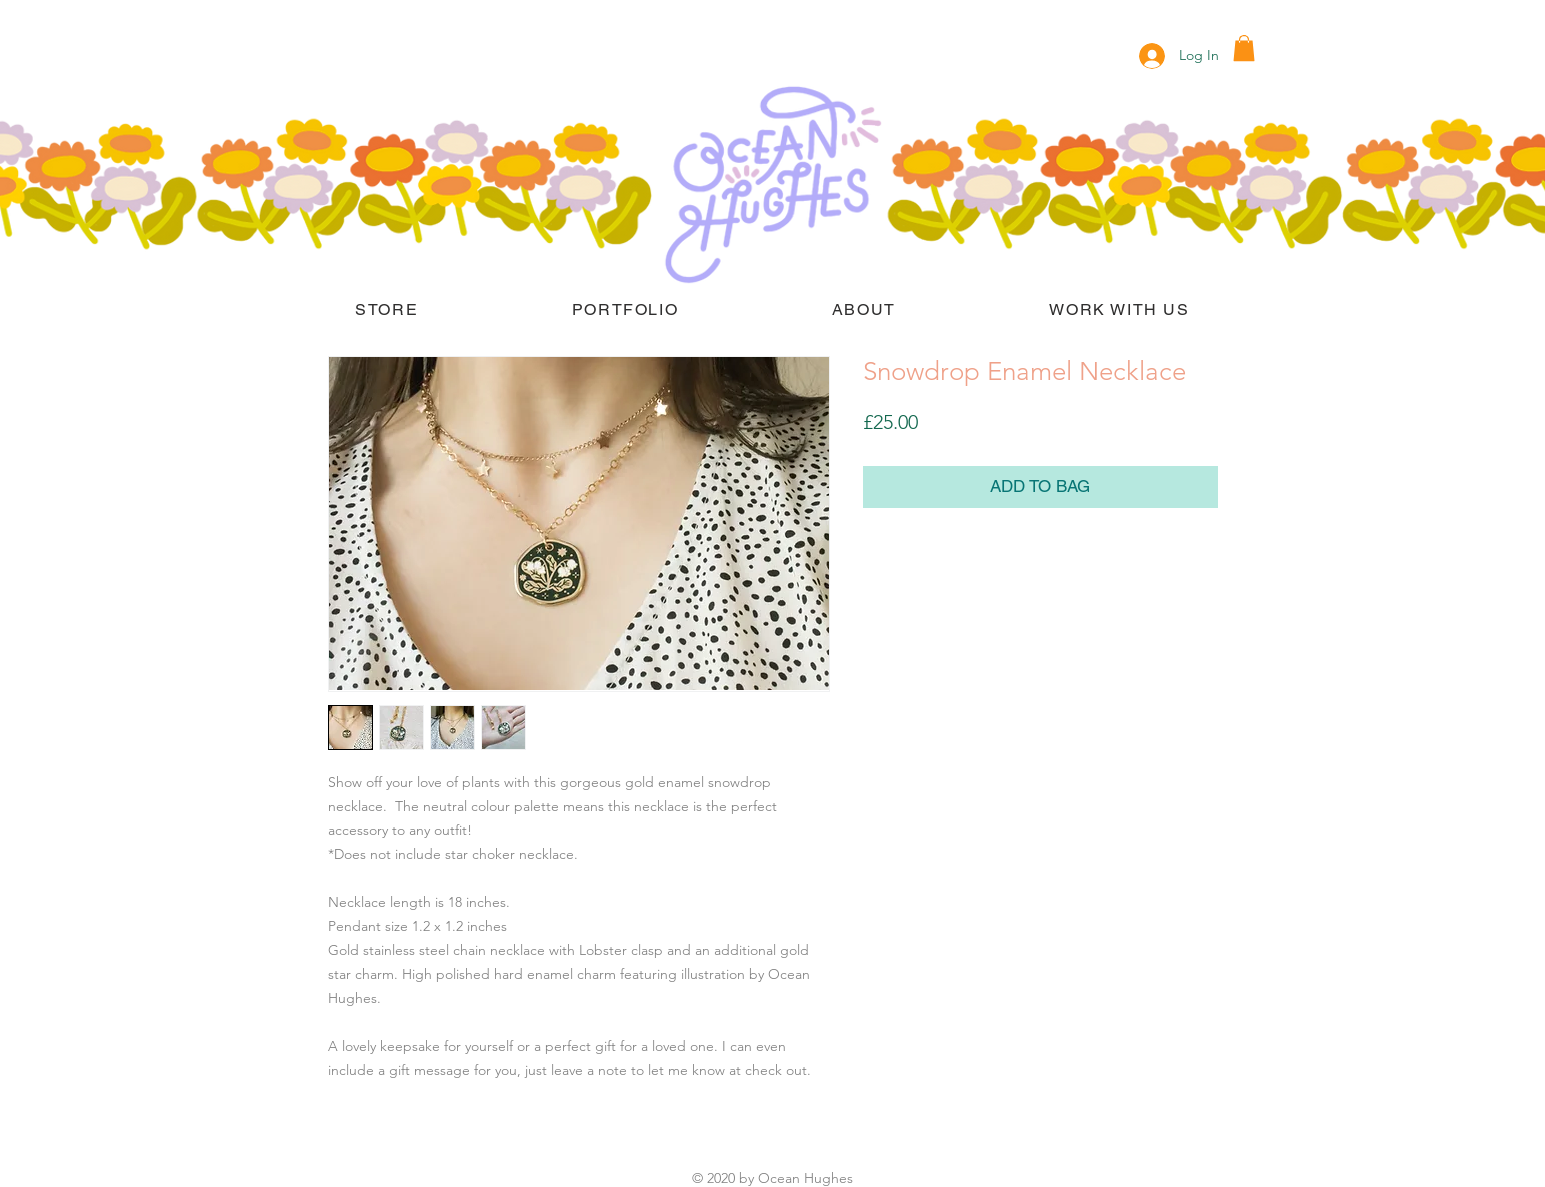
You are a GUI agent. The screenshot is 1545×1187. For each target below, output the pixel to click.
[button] (1244, 48)
